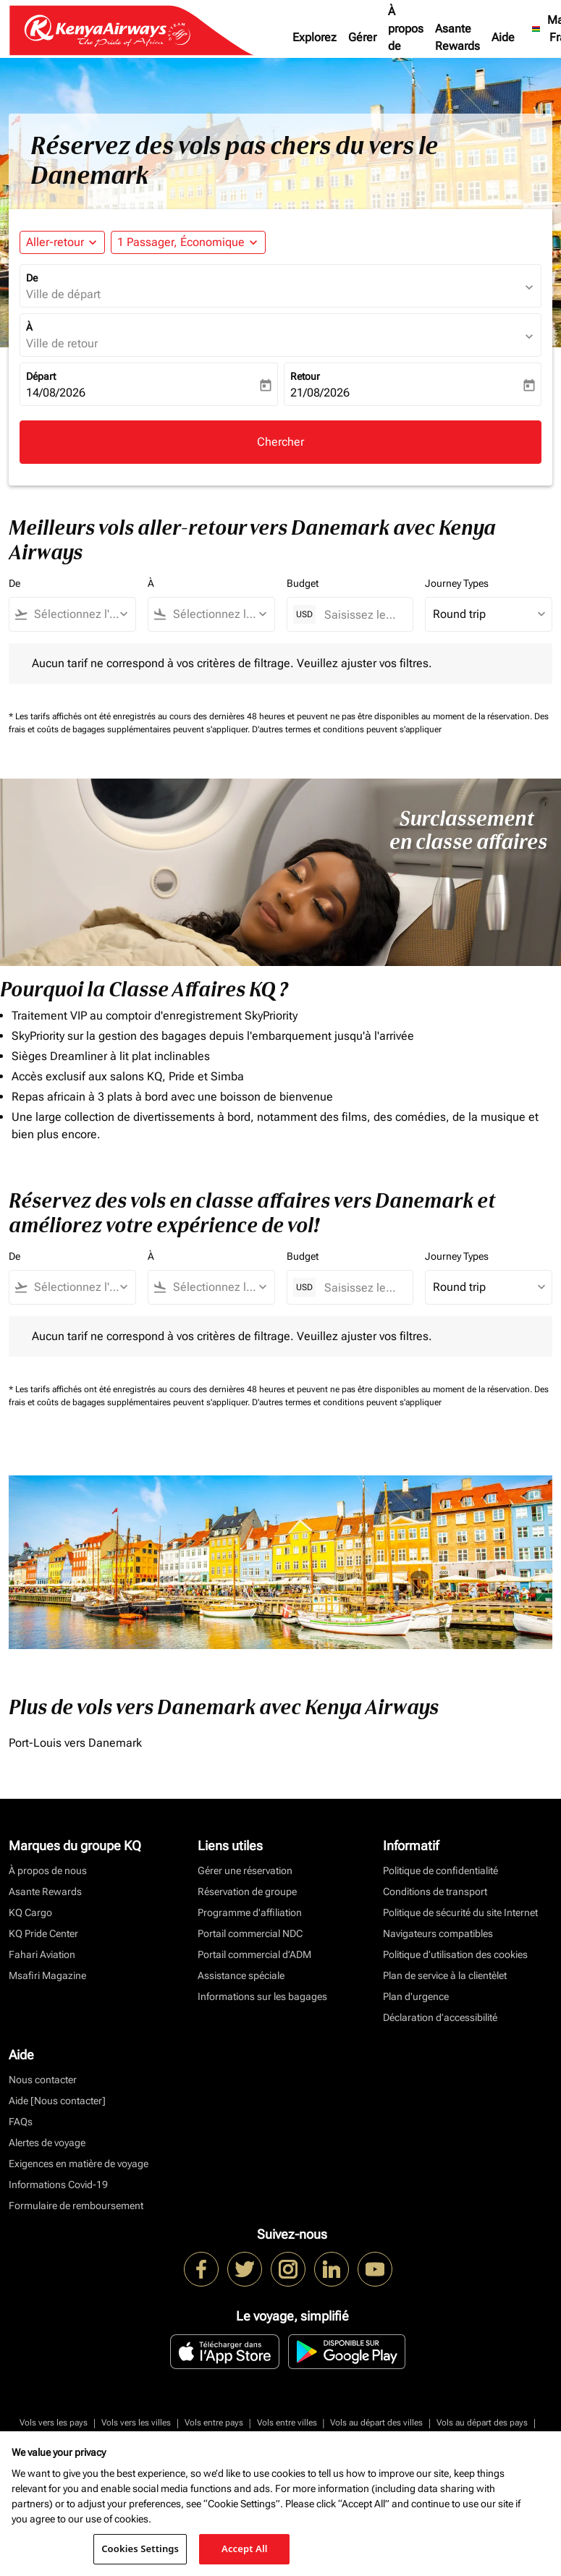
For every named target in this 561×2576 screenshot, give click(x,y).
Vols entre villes (287, 2423)
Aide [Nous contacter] (57, 2100)
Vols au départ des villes (376, 2423)
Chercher (280, 442)
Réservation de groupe (247, 1891)
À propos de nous (405, 37)
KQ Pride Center (43, 1933)
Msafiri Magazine (47, 1975)
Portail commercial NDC (250, 1933)
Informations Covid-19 (58, 2184)
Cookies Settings (140, 2548)
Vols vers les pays (54, 2423)
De (32, 278)
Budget (303, 583)
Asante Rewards (457, 37)
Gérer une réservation (245, 1870)
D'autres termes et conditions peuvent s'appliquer (347, 729)
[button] (188, 242)
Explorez (314, 37)
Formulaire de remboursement (76, 2205)
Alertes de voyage (47, 2142)
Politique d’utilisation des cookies (455, 1954)
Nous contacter (43, 2079)
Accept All (245, 2548)
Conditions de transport (435, 1891)
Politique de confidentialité (440, 1870)
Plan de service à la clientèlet (445, 1975)
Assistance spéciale (241, 1975)
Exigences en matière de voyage (78, 2163)
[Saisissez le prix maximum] (362, 615)
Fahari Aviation (42, 1954)
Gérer (362, 37)
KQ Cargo (30, 1912)
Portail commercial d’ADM (254, 1954)
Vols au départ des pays (482, 2423)
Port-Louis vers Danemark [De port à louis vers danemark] (75, 1743)
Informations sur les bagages (262, 1996)
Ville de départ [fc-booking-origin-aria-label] (63, 294)
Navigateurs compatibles (438, 1933)
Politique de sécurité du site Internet (460, 1912)
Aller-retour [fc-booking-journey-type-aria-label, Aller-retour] (55, 242)
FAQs (21, 2121)
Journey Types (457, 583)
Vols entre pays (214, 2423)
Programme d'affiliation (250, 1912)
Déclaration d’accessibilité (440, 2017)
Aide (503, 37)
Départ (41, 376)
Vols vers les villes (136, 2423)
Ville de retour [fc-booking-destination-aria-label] (62, 343)
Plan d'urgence (416, 1996)
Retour (305, 376)
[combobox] (79, 614)
